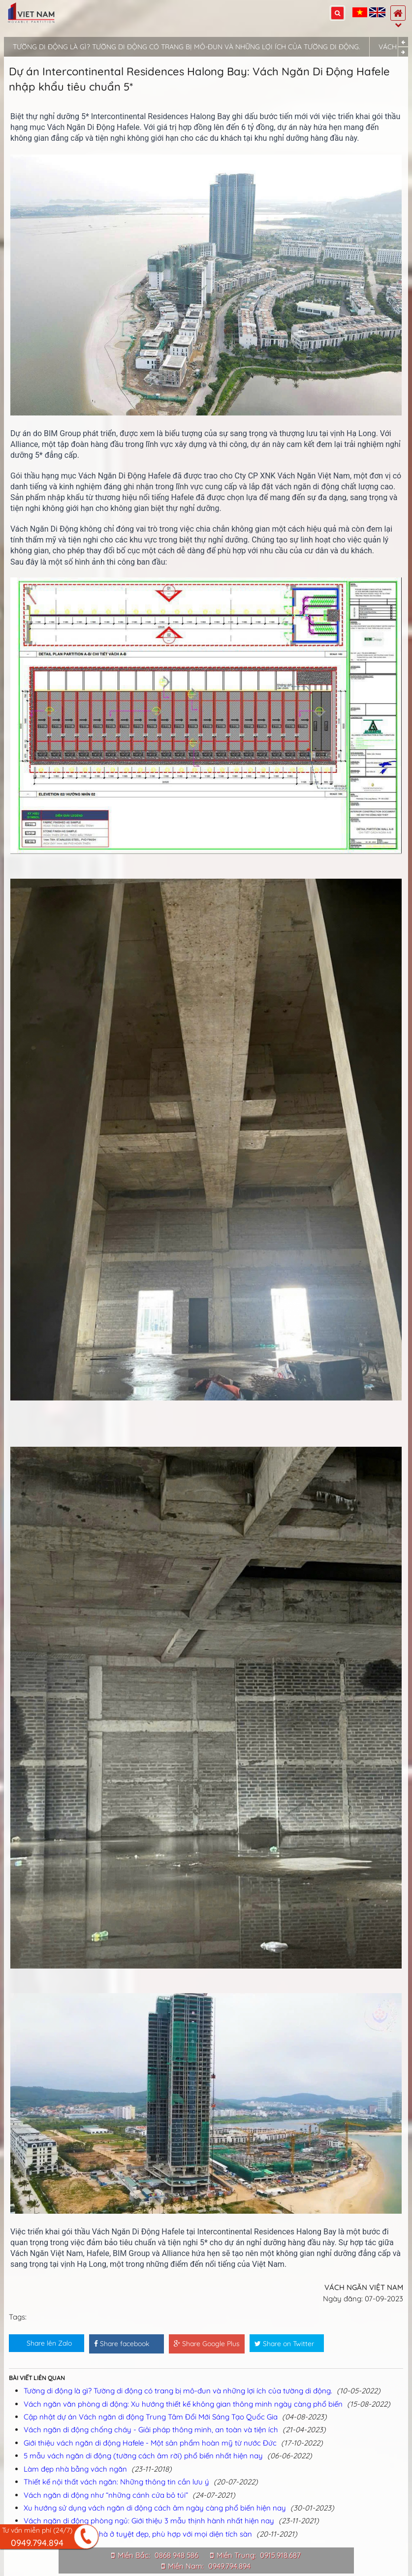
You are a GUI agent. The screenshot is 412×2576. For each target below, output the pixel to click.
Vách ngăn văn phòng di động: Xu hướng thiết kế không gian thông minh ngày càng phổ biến (183, 2404)
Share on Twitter (284, 2343)
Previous (403, 41)
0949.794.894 (229, 2566)
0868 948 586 (176, 2555)
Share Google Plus (207, 2343)
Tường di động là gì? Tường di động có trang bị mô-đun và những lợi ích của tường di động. (186, 46)
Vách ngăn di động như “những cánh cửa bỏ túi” (106, 2495)
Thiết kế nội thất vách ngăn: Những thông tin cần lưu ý (116, 2481)
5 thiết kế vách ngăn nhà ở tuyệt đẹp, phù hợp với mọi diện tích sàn (138, 2534)
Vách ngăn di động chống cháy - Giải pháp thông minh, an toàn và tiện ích (151, 2429)
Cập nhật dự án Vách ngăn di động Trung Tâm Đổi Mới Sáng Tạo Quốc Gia (151, 2416)
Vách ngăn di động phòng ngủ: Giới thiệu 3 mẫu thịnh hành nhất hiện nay (149, 2520)
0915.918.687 (280, 2555)
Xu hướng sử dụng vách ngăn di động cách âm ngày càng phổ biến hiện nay (155, 2507)
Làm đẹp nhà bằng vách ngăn (75, 2469)
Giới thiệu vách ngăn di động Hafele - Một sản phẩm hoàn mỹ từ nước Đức (150, 2443)
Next (403, 52)
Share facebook (121, 2343)
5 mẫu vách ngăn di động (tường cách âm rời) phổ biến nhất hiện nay (143, 2455)
